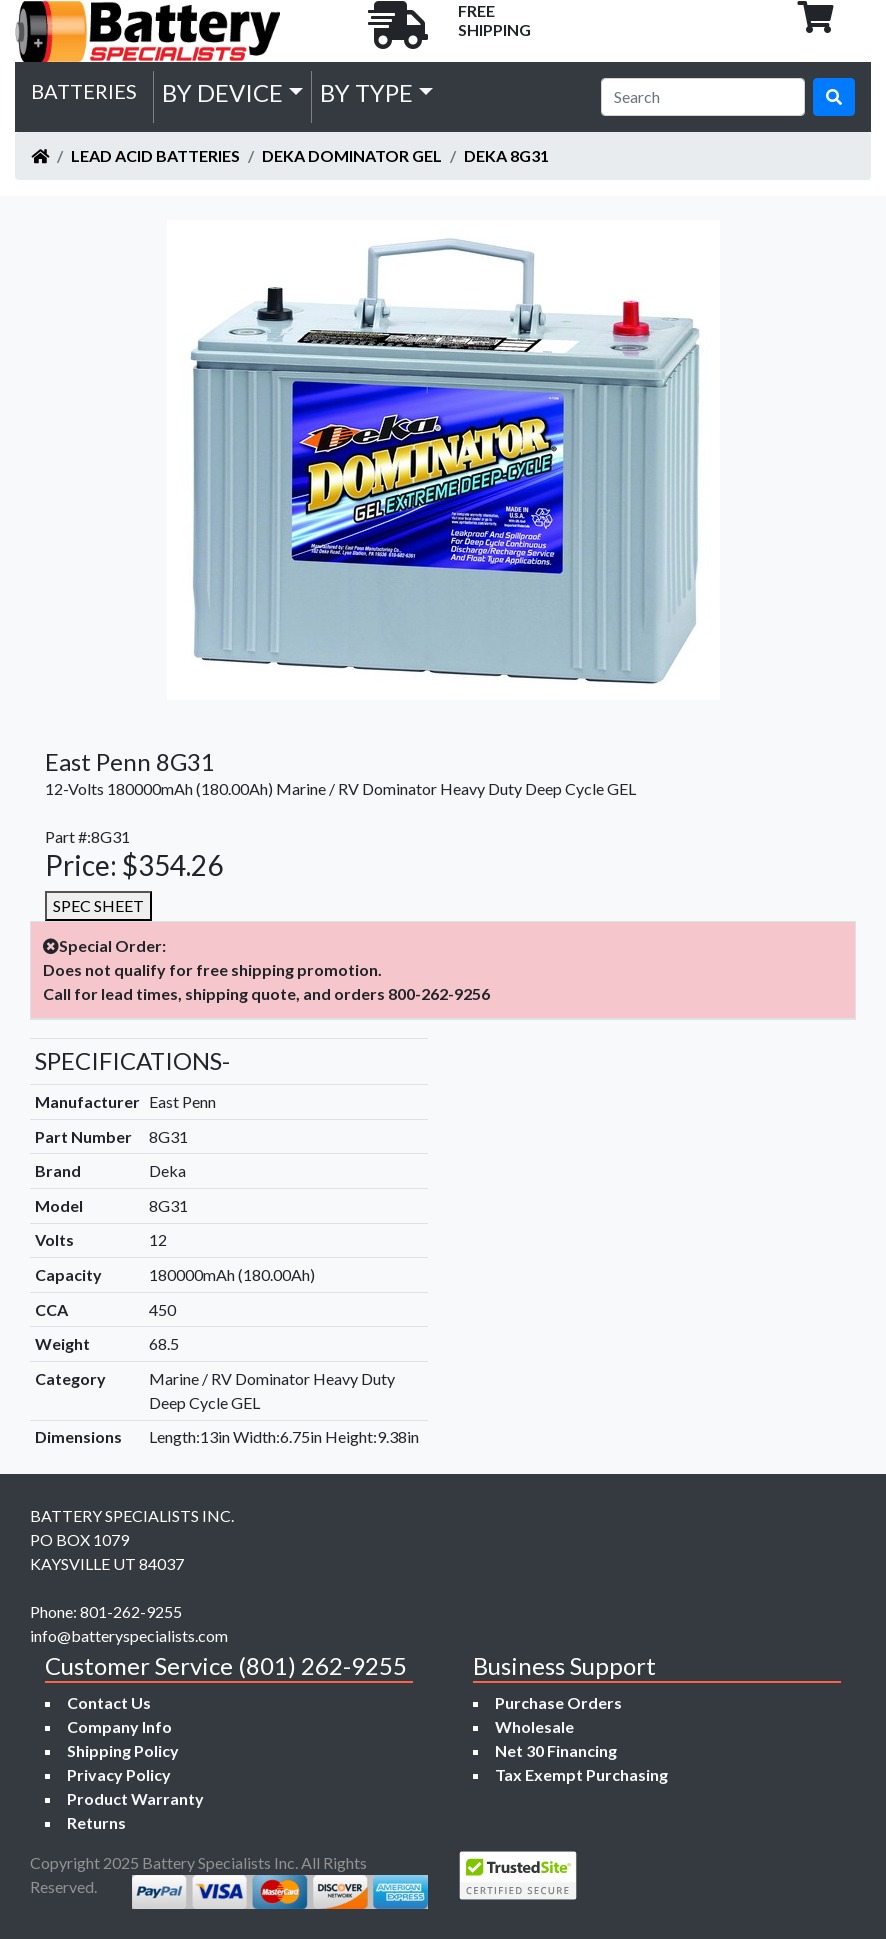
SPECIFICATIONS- (132, 1060)
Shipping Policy (123, 1750)
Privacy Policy (119, 1774)
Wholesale (534, 1726)
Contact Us (109, 1702)
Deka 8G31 (506, 155)
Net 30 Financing (556, 1750)
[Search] (703, 97)
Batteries (84, 91)
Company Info (119, 1726)
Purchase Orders (558, 1702)
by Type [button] (366, 92)
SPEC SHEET (98, 905)
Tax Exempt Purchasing (581, 1774)
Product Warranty (135, 1798)
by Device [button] (222, 92)
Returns (96, 1822)
